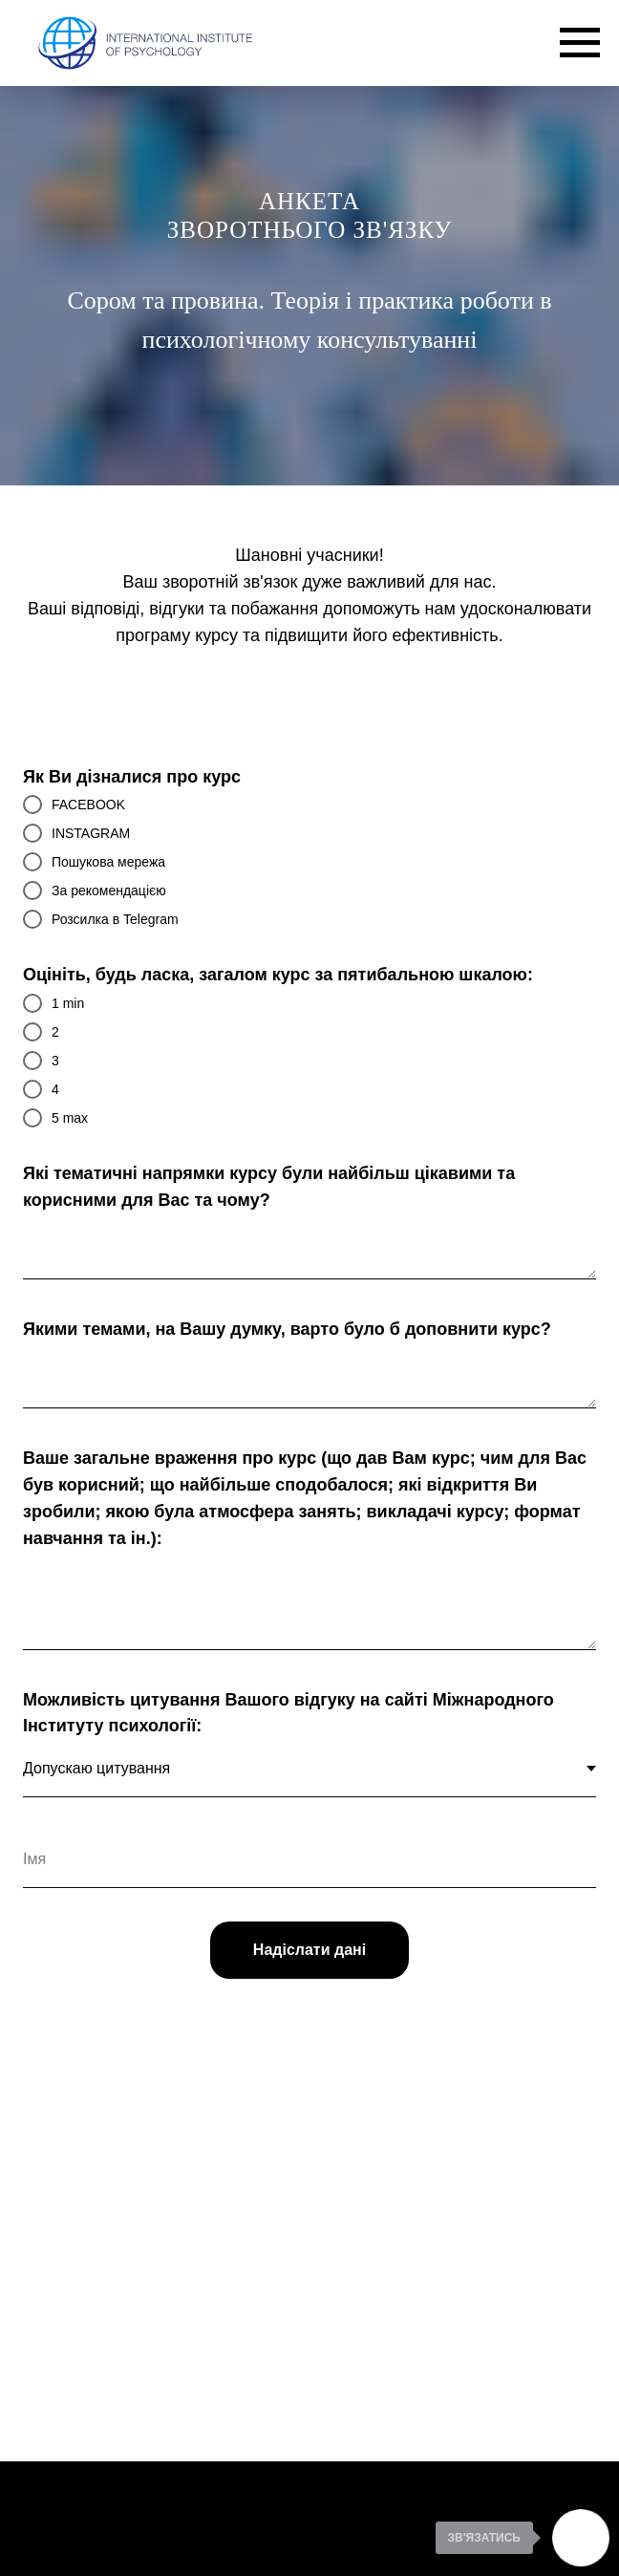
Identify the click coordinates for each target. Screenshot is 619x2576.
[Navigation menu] (580, 43)
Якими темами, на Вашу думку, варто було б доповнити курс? (287, 1329)
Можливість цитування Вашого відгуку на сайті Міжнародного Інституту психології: (288, 1713)
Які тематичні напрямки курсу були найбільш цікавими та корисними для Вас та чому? (269, 1187)
